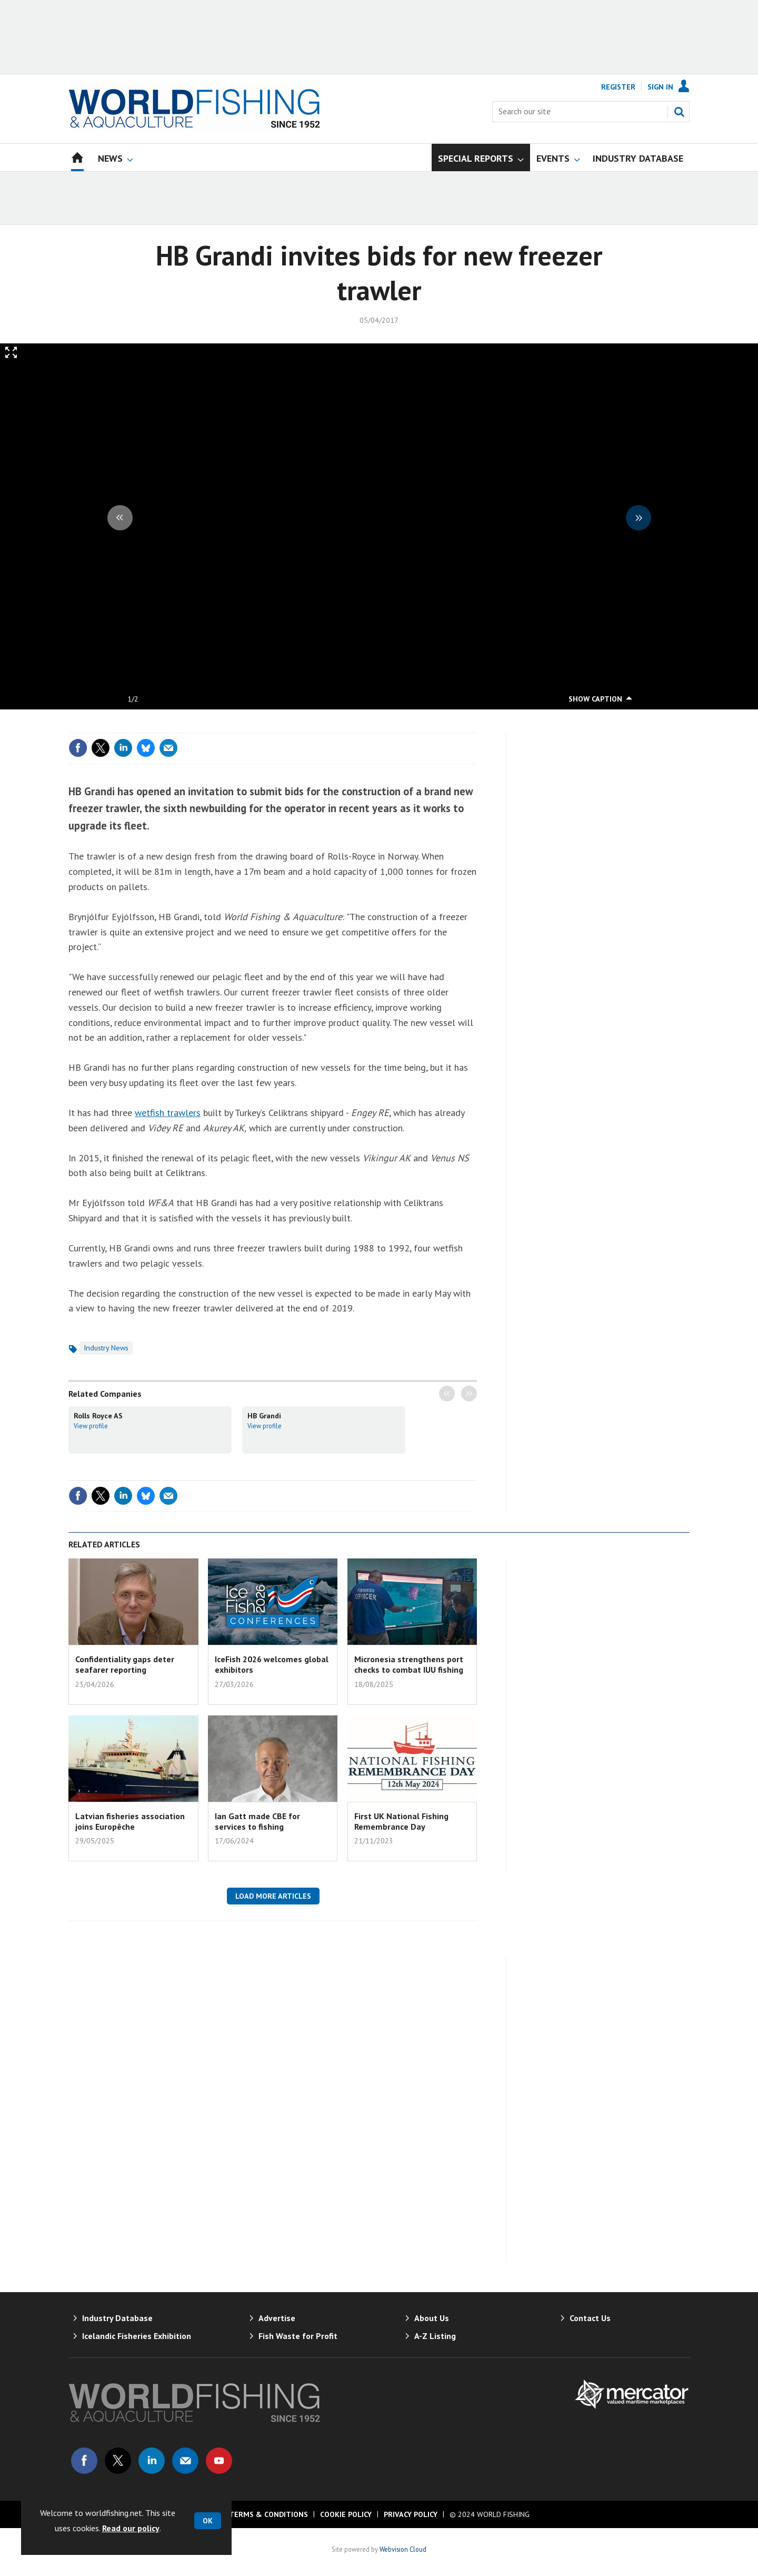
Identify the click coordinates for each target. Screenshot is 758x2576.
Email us (185, 2460)
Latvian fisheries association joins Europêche (130, 1821)
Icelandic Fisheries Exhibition (136, 2336)
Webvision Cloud (403, 2549)
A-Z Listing (435, 2336)
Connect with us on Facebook (84, 2460)
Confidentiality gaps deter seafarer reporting (124, 1664)
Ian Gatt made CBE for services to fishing (257, 1821)
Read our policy (130, 2528)
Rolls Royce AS (98, 1415)
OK (208, 2520)
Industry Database (117, 2318)
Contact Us (590, 2318)
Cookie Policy (346, 2514)
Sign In (660, 87)
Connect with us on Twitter (118, 2460)
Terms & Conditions (268, 2514)
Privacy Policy (410, 2514)
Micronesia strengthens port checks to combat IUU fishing (408, 1664)
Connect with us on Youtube (219, 2460)
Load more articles (273, 1896)
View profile (91, 1426)
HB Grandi (264, 1415)
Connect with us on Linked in (151, 2460)
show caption (595, 699)
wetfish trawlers (168, 1113)
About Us (431, 2318)
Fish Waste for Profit (297, 2336)
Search (679, 111)
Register (618, 87)
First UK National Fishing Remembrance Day (401, 1821)
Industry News (106, 1348)
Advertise (276, 2318)
